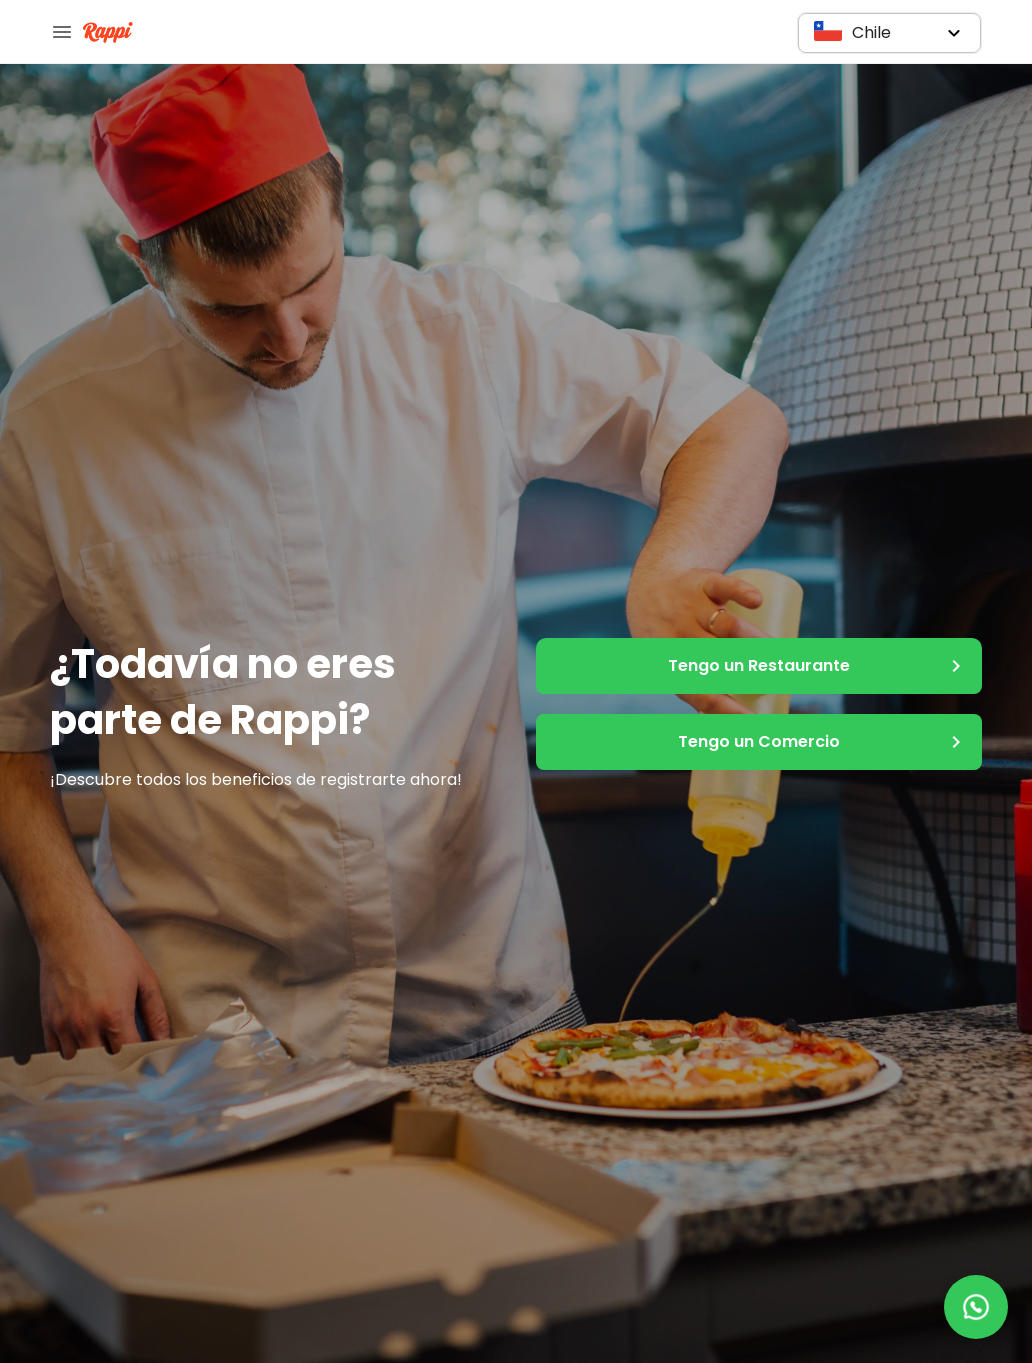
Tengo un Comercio (759, 742)
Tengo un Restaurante (759, 666)
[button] (889, 33)
